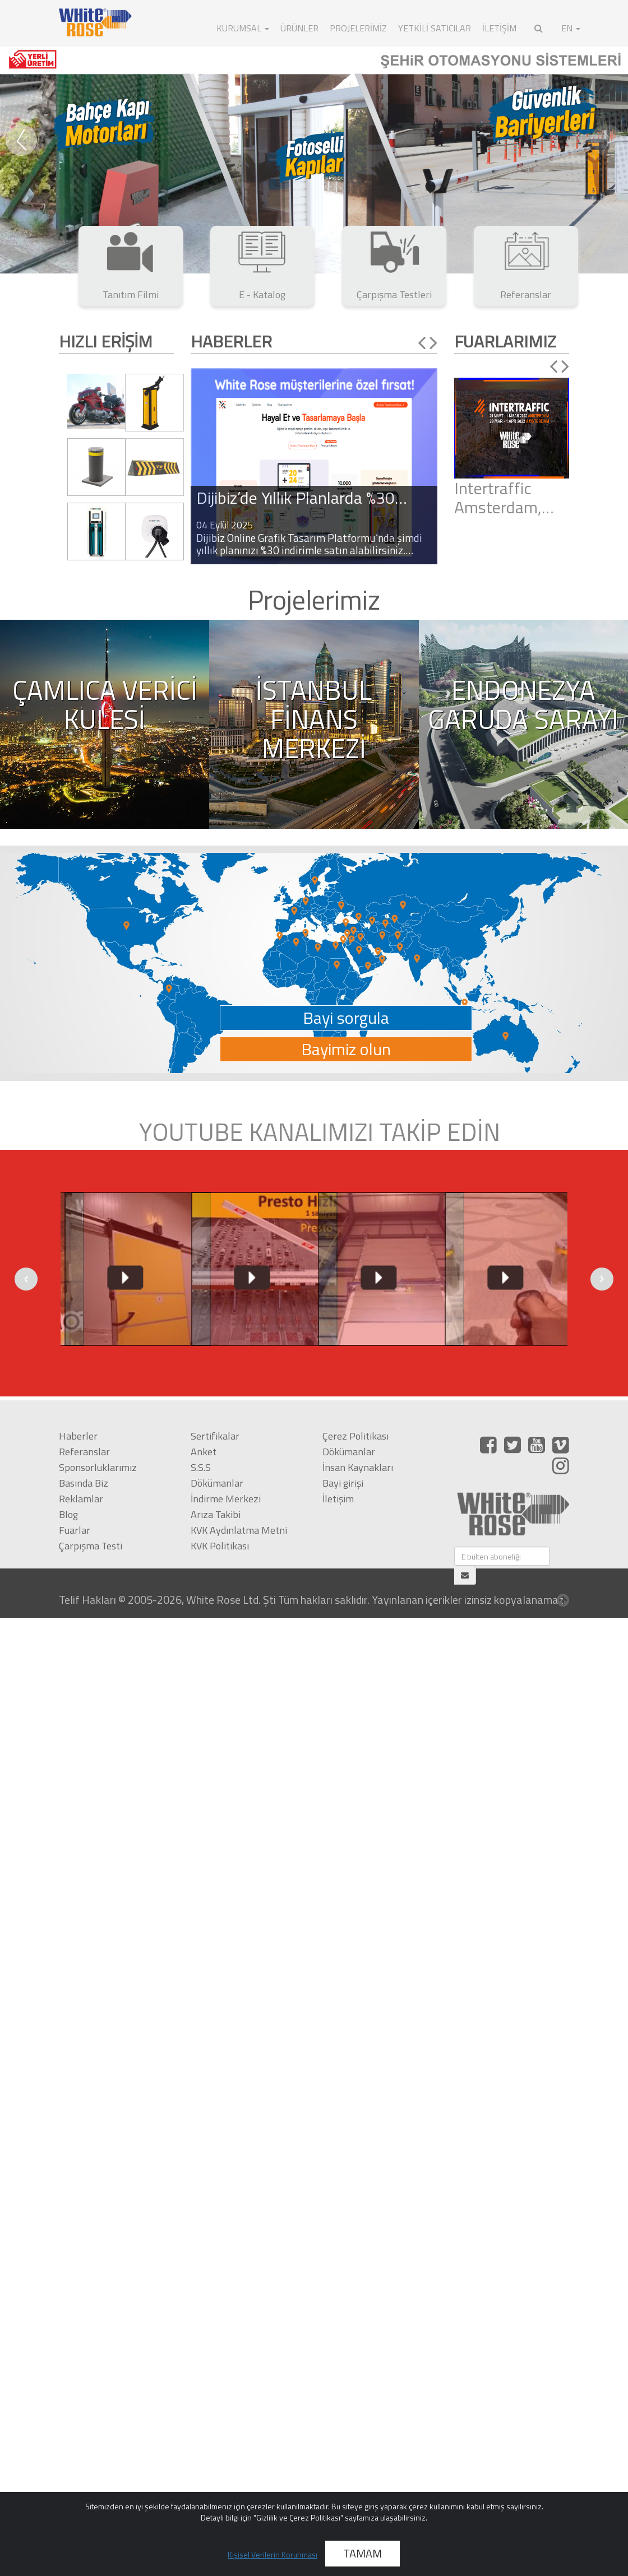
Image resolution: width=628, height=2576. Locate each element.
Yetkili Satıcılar (434, 28)
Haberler (78, 1436)
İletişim (338, 1498)
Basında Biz (83, 1483)
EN (570, 28)
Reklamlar (81, 1498)
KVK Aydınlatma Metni (239, 1530)
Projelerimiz (358, 28)
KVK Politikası (220, 1545)
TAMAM (362, 2553)
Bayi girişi (342, 1483)
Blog (68, 1514)
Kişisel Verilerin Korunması (272, 2554)
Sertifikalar (215, 1436)
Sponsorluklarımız (98, 1467)
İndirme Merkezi (226, 1498)
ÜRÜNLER (299, 28)
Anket (203, 1451)
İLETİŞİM (499, 28)
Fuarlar (74, 1530)
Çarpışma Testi (90, 1545)
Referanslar (84, 1451)
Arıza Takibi (216, 1514)
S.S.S (201, 1467)
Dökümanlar (217, 1483)
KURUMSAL (242, 28)
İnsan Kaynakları (357, 1467)
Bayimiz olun (346, 1049)
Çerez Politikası (355, 1436)
